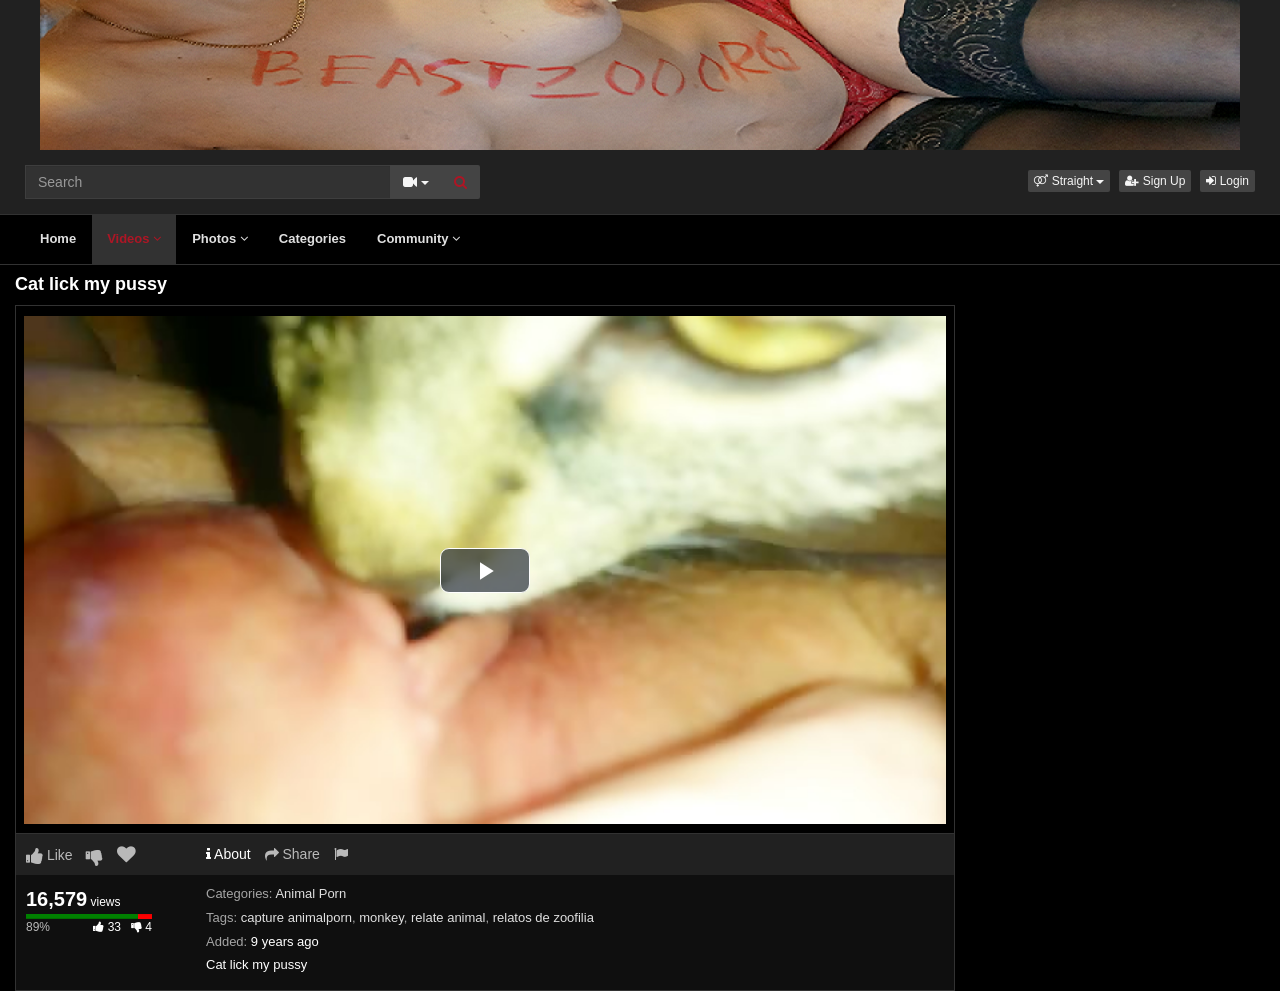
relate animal (448, 917)
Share (292, 854)
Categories (312, 238)
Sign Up (1155, 181)
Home (58, 238)
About (228, 854)
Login (1227, 181)
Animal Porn (310, 893)
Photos (220, 238)
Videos (134, 238)
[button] (1069, 181)
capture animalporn (296, 917)
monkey (381, 917)
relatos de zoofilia (543, 917)
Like (49, 855)
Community (418, 238)
